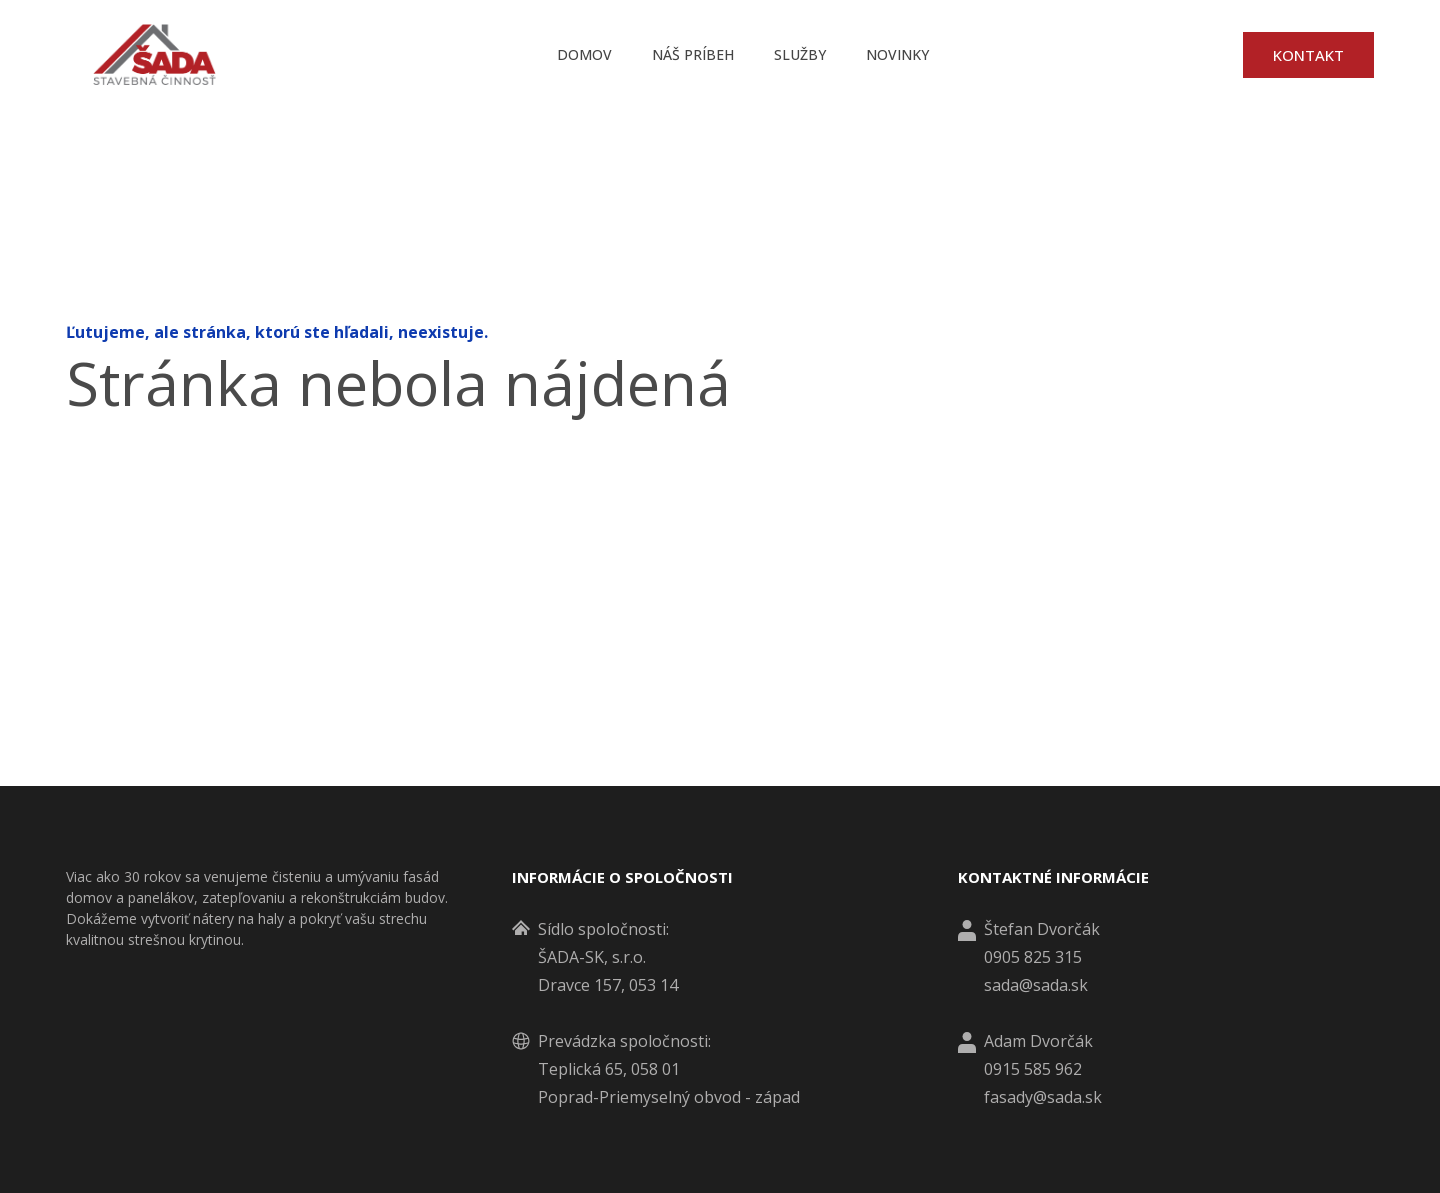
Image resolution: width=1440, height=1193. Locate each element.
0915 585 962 (1033, 1069)
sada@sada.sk (1036, 985)
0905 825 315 (1033, 957)
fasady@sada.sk (1043, 1097)
